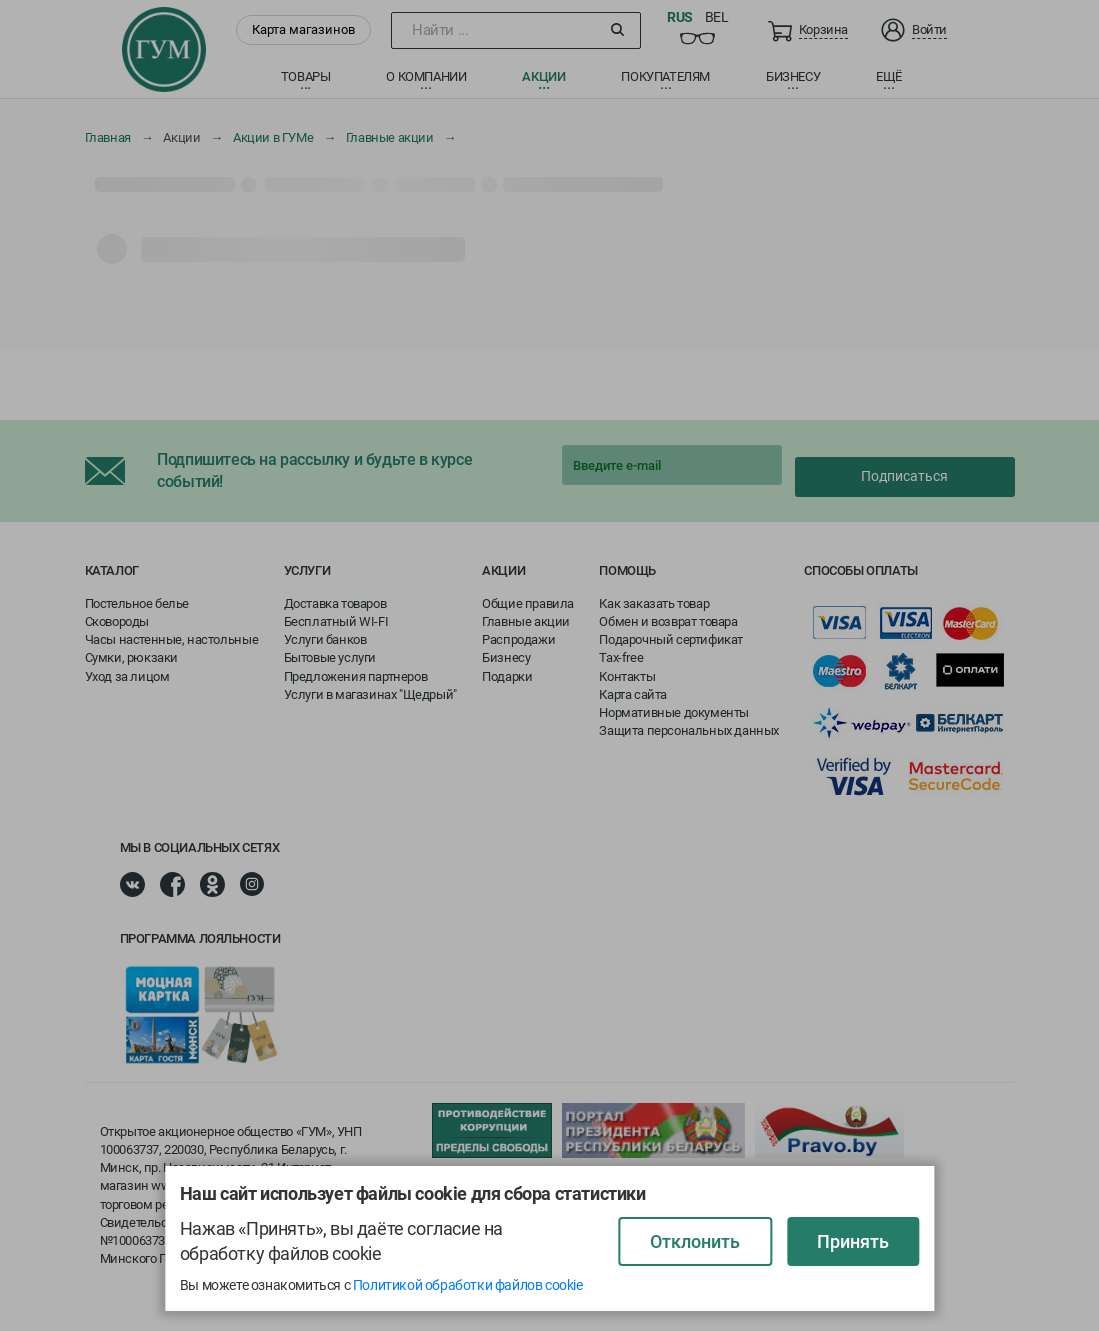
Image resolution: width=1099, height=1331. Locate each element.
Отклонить (695, 1241)
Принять (853, 1241)
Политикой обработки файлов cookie (468, 1285)
